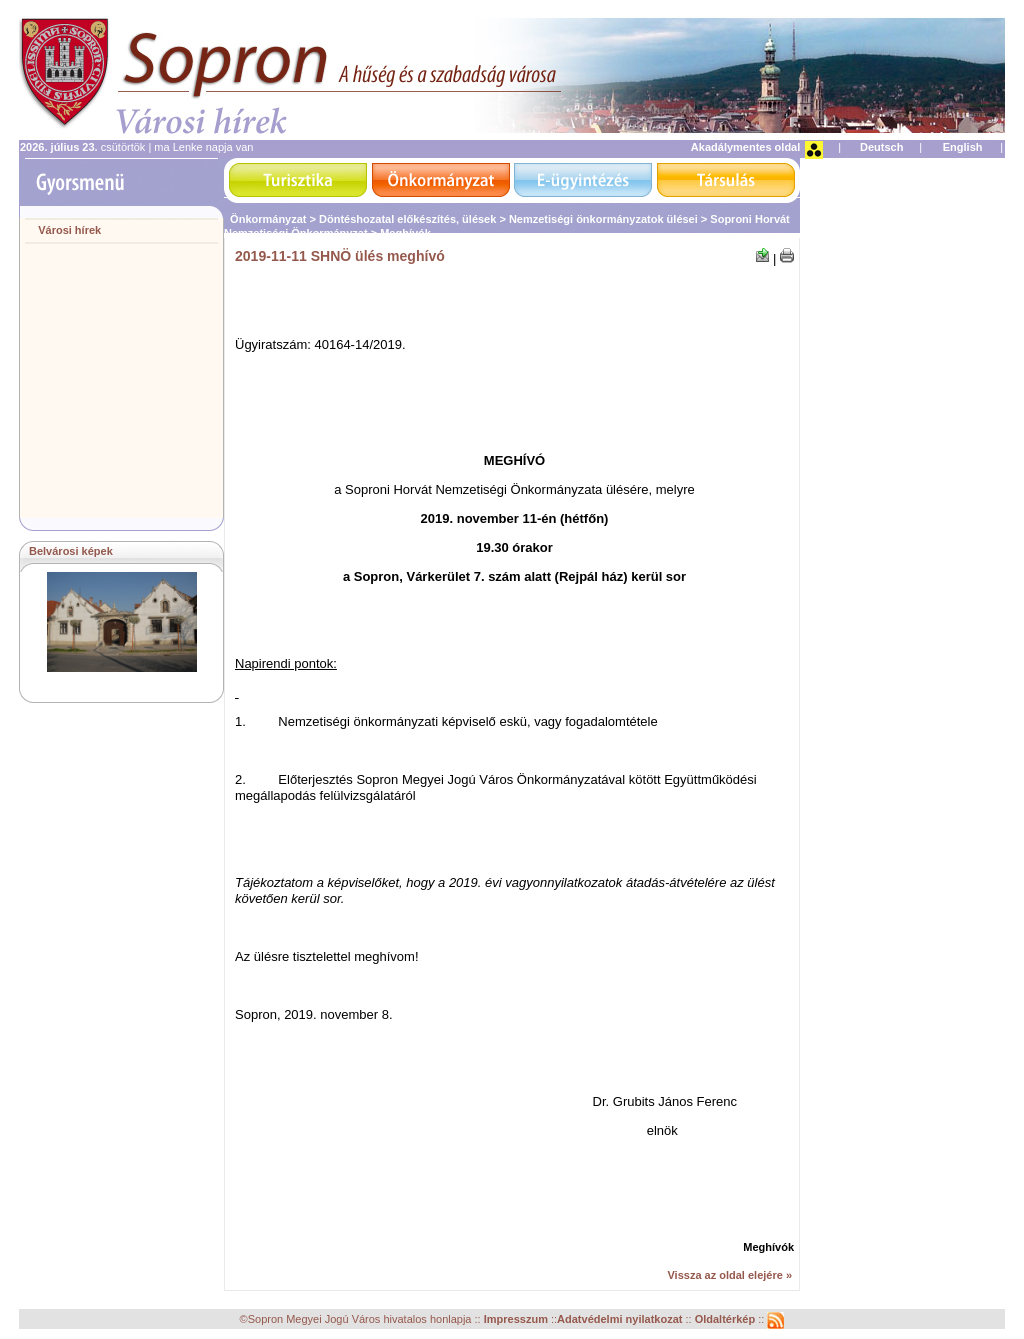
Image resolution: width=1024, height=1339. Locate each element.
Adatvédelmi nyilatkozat (619, 1320)
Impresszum (517, 1320)
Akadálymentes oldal (745, 147)
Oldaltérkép (727, 1320)
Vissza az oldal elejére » (729, 1275)
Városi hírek (69, 230)
